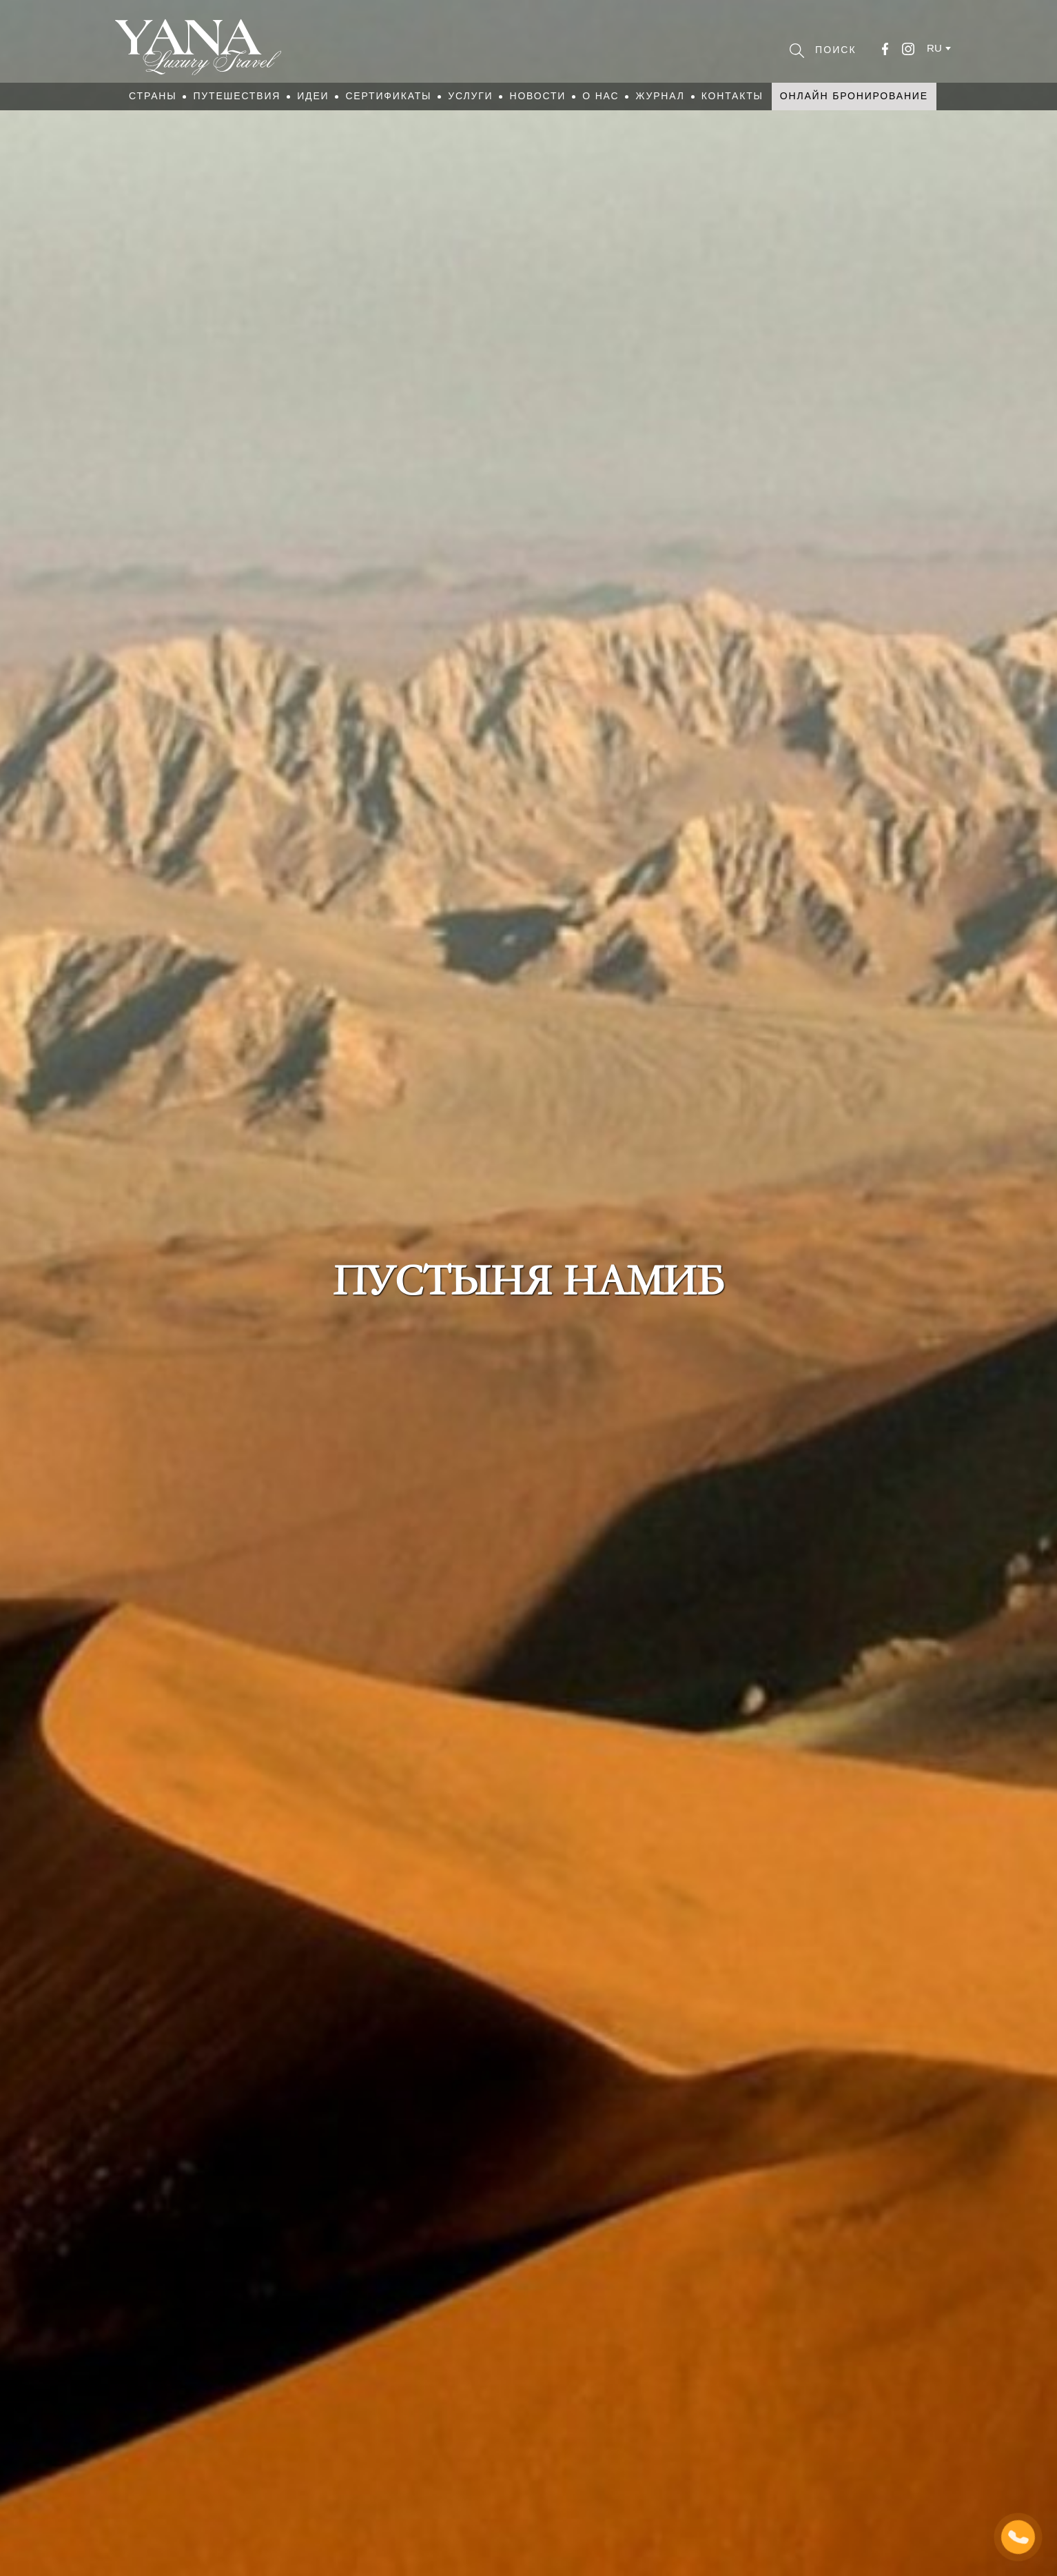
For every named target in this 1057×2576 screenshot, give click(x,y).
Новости (537, 95)
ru (934, 48)
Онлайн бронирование (854, 95)
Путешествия (236, 95)
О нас (600, 95)
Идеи (313, 95)
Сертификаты (388, 95)
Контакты (732, 95)
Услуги (470, 95)
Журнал (659, 95)
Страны (152, 95)
